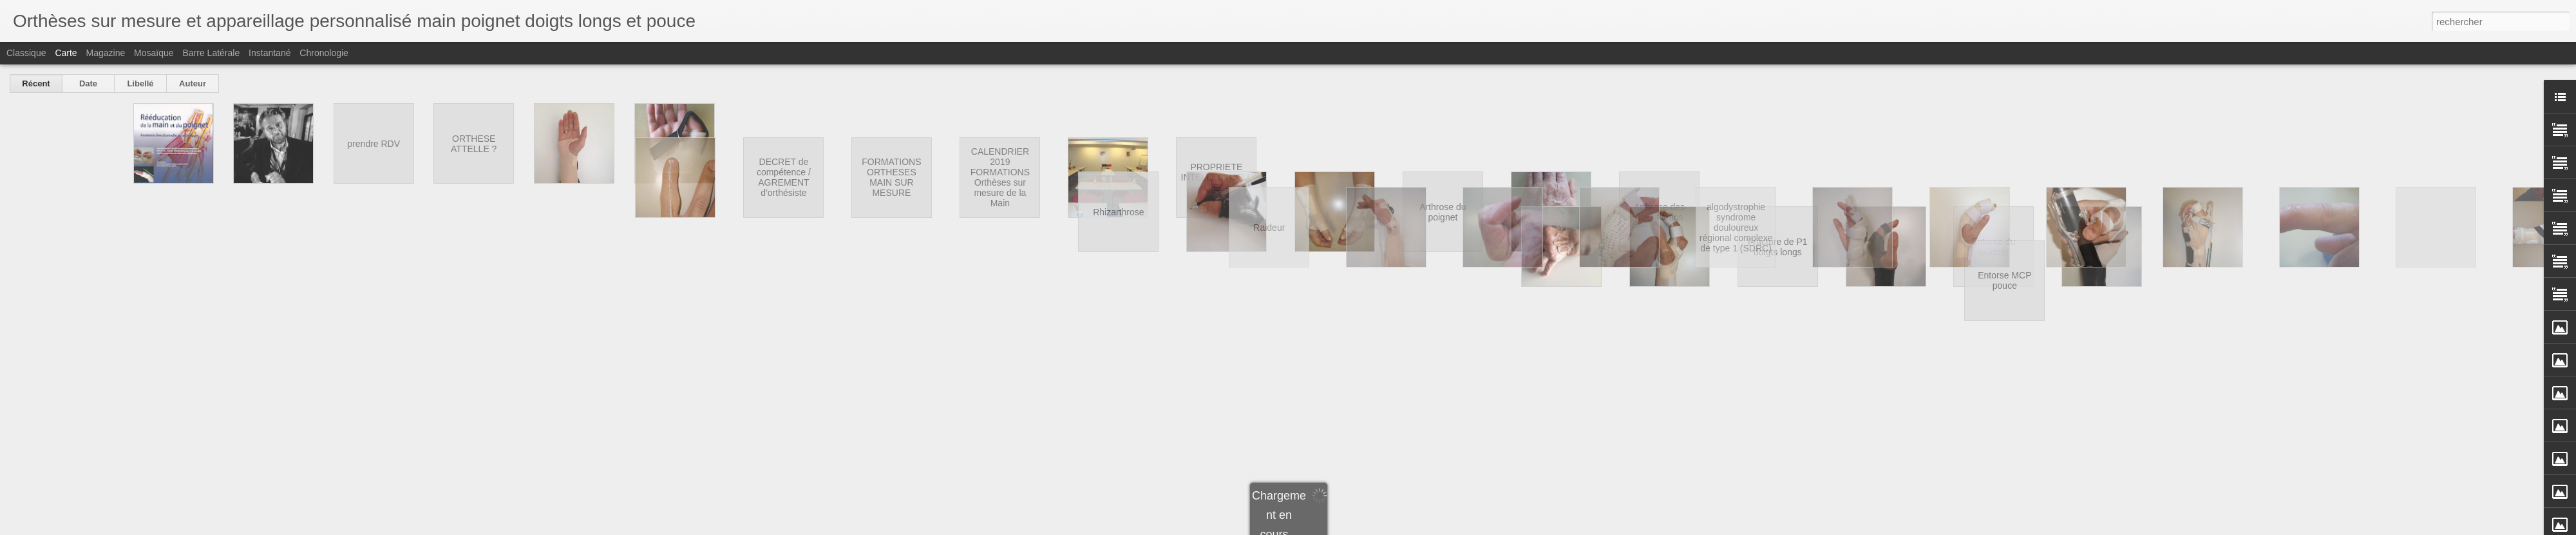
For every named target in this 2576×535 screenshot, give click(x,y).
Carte (66, 53)
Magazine (106, 53)
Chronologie (323, 53)
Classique (26, 53)
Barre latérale (211, 53)
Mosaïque (153, 53)
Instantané (269, 53)
